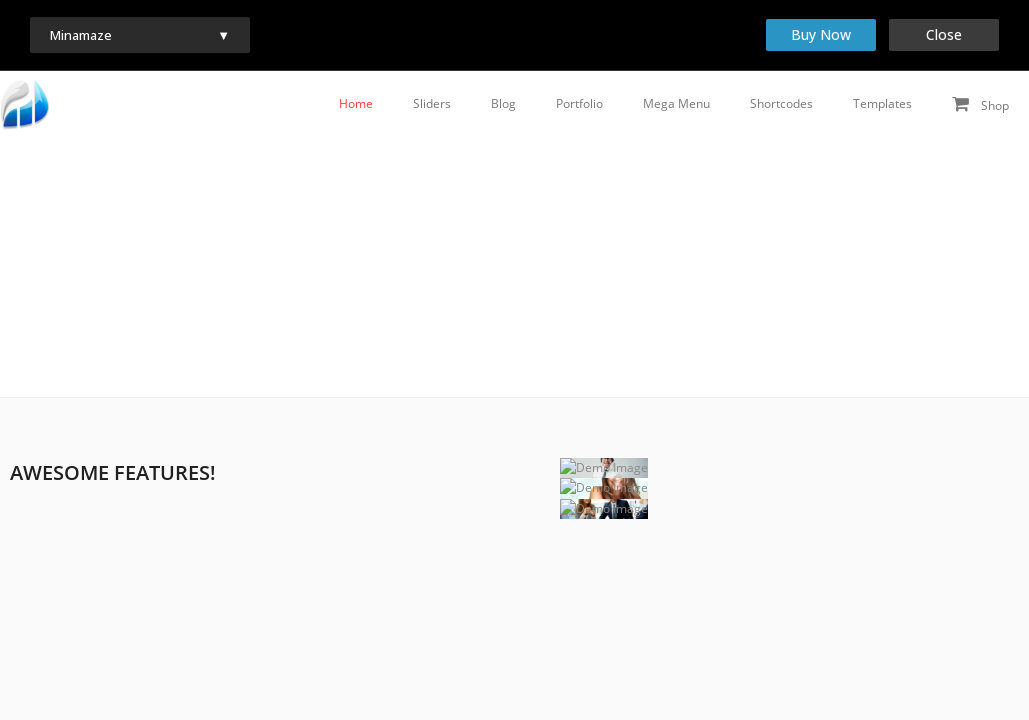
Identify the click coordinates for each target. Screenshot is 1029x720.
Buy (821, 34)
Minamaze (82, 35)
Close (944, 34)
